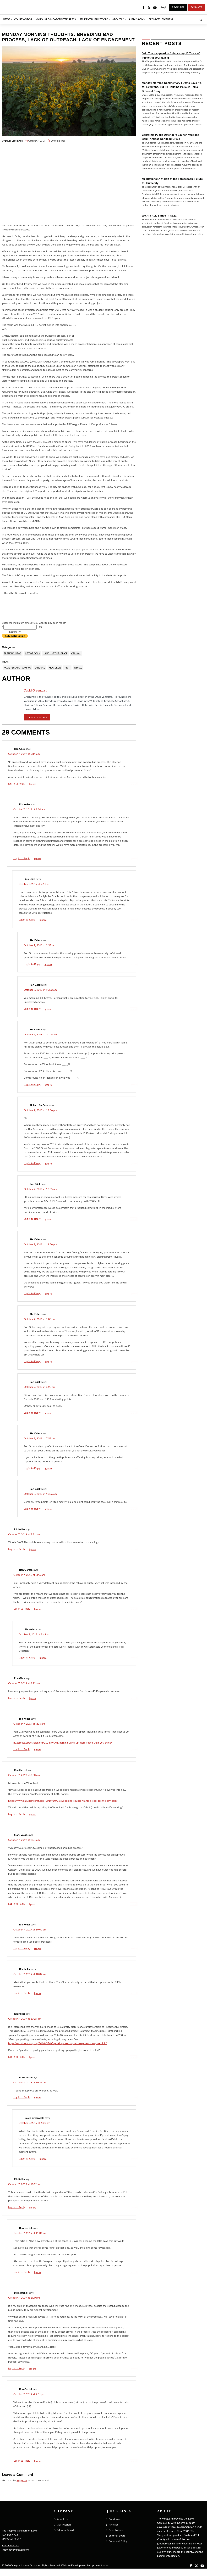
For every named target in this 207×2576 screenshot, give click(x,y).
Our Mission (64, 2531)
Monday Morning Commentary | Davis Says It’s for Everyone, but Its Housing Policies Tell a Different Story (172, 87)
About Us (62, 2526)
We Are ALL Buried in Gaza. (159, 215)
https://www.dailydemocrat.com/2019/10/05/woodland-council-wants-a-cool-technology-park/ (63, 1805)
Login (164, 7)
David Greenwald (14, 140)
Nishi (72, 668)
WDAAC (83, 668)
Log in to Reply (16, 784)
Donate (196, 7)
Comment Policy (118, 2548)
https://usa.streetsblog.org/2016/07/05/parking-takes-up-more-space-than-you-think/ (62, 1747)
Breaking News (13, 653)
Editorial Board (65, 2537)
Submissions (116, 2537)
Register (178, 7)
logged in (22, 2487)
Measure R (58, 668)
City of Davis (35, 653)
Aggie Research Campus (18, 668)
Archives (113, 2531)
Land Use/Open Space (59, 653)
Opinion (81, 653)
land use (42, 668)
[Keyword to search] (189, 19)
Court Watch (116, 2526)
